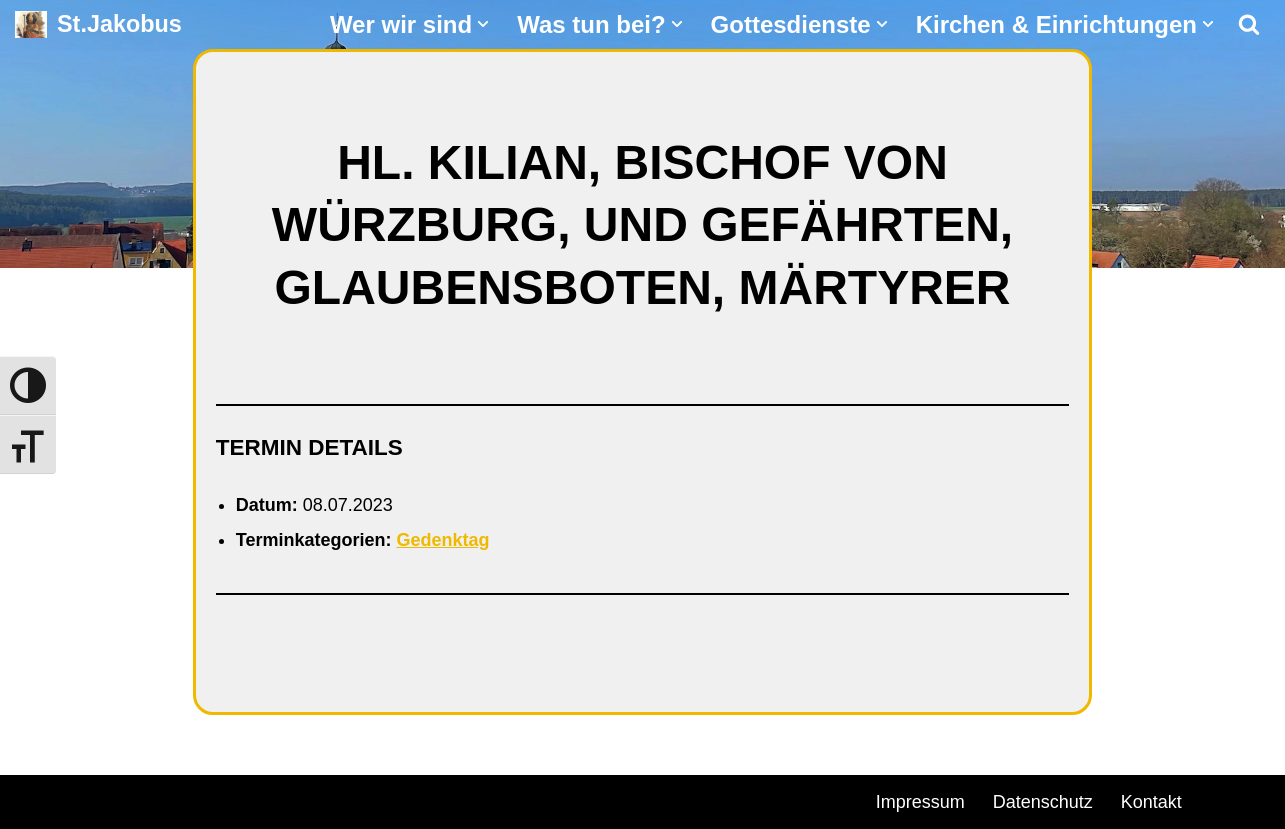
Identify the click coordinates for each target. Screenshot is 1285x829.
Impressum (920, 802)
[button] (483, 24)
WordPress (242, 799)
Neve (36, 799)
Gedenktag (442, 540)
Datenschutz (1043, 802)
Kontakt (1151, 802)
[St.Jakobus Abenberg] (98, 24)
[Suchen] (1249, 24)
